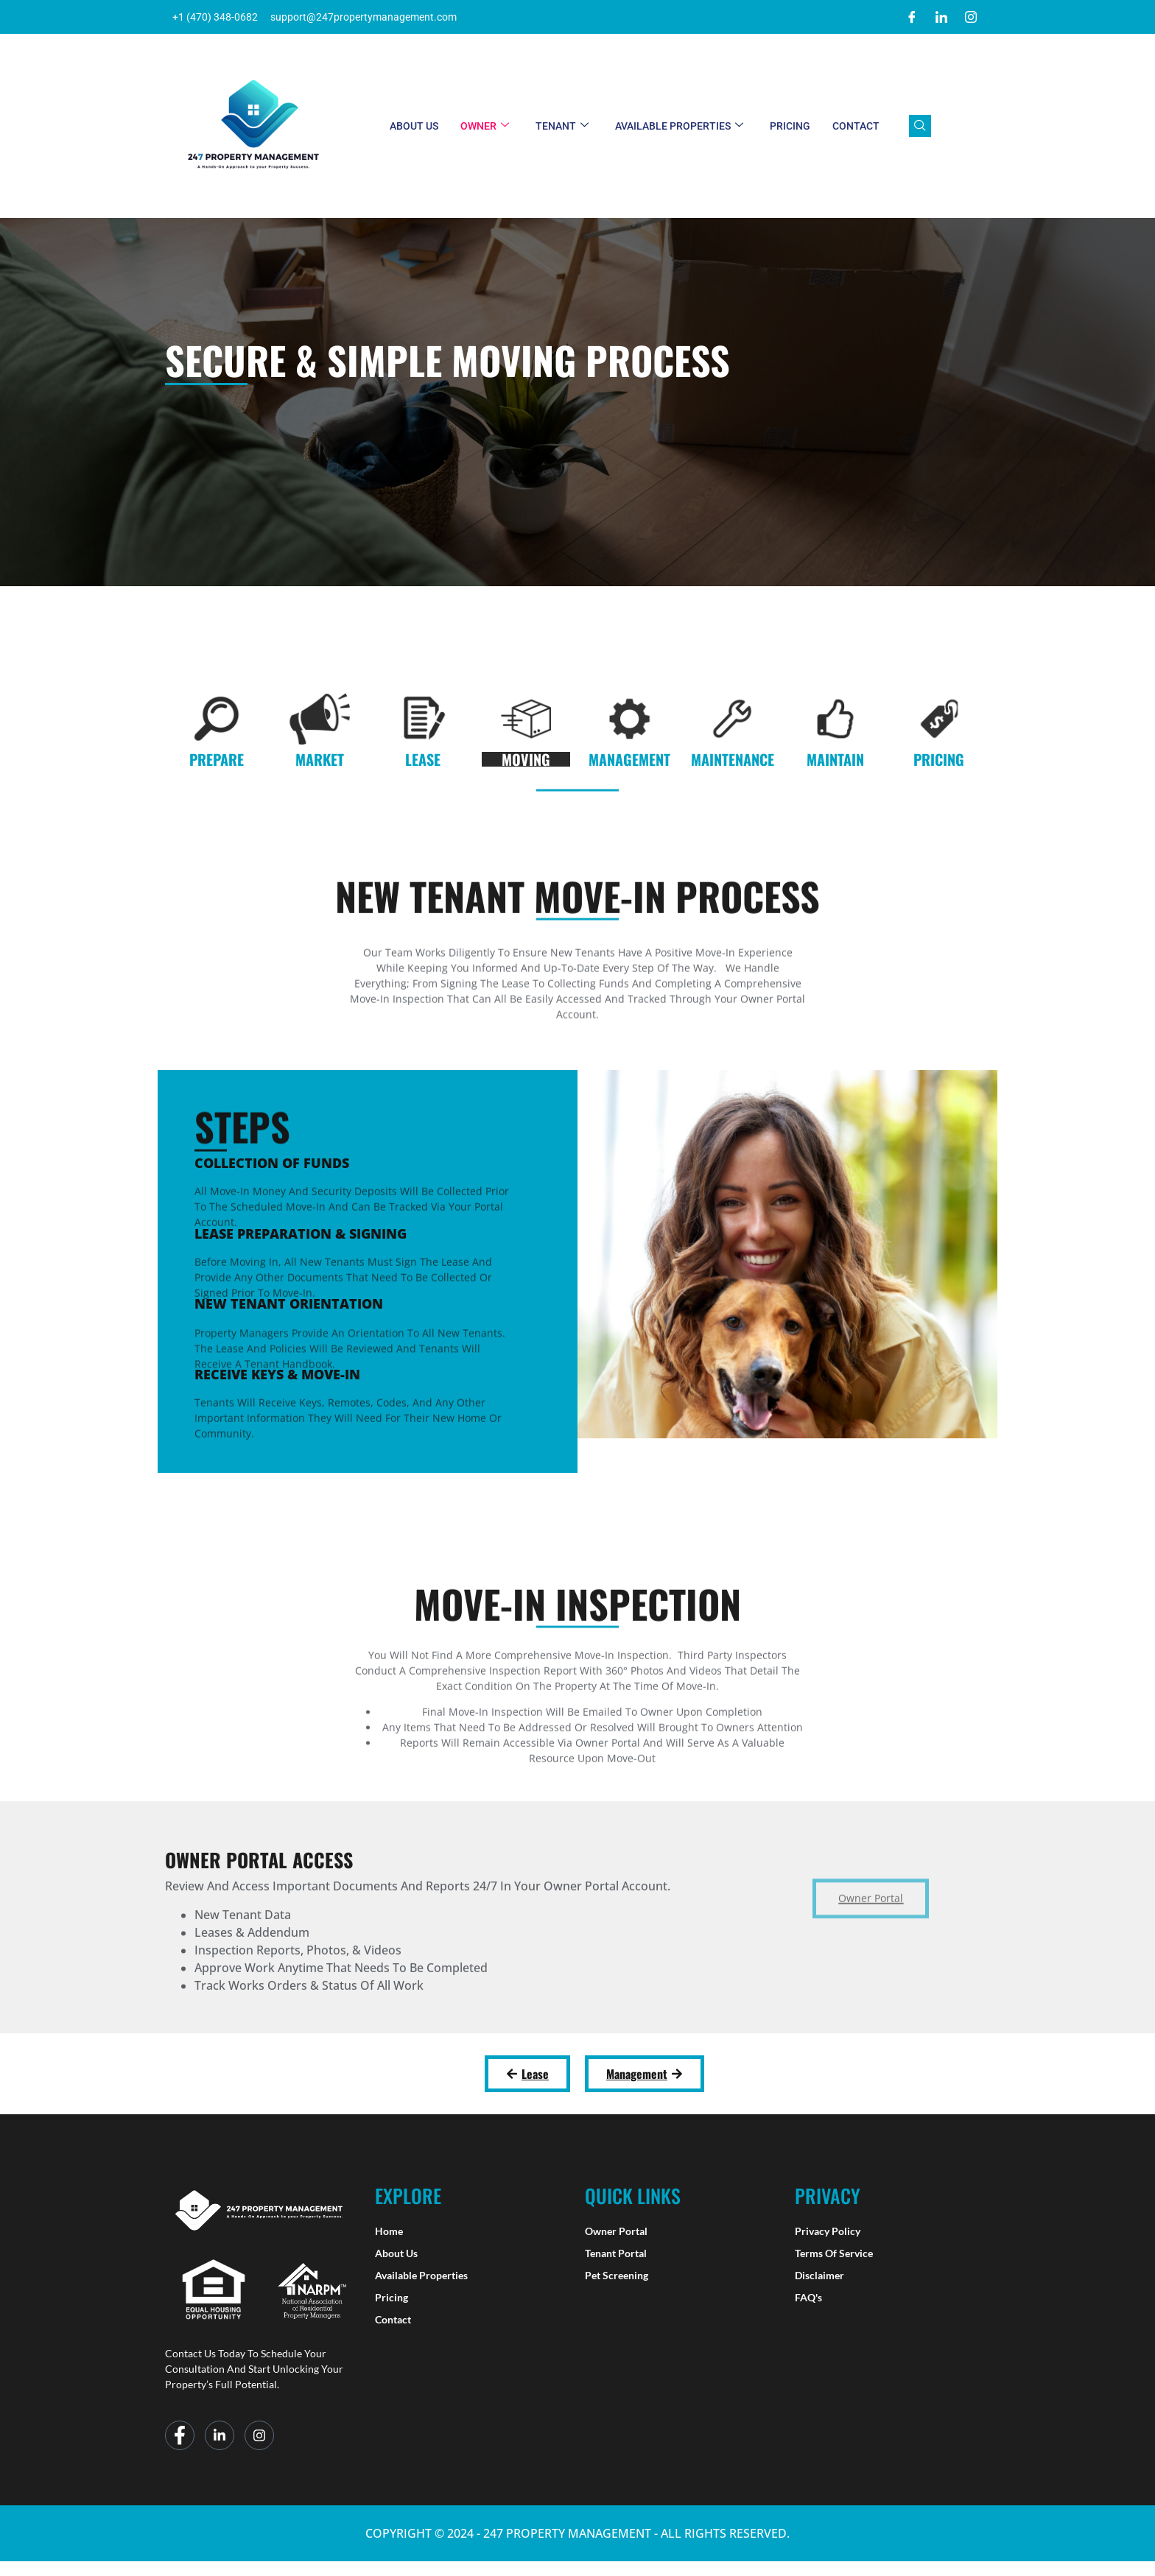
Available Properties (679, 126)
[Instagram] (971, 17)
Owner (484, 126)
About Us (414, 126)
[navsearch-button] (920, 126)
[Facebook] (912, 17)
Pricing (790, 126)
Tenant (562, 126)
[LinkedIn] (941, 17)
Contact (856, 126)
